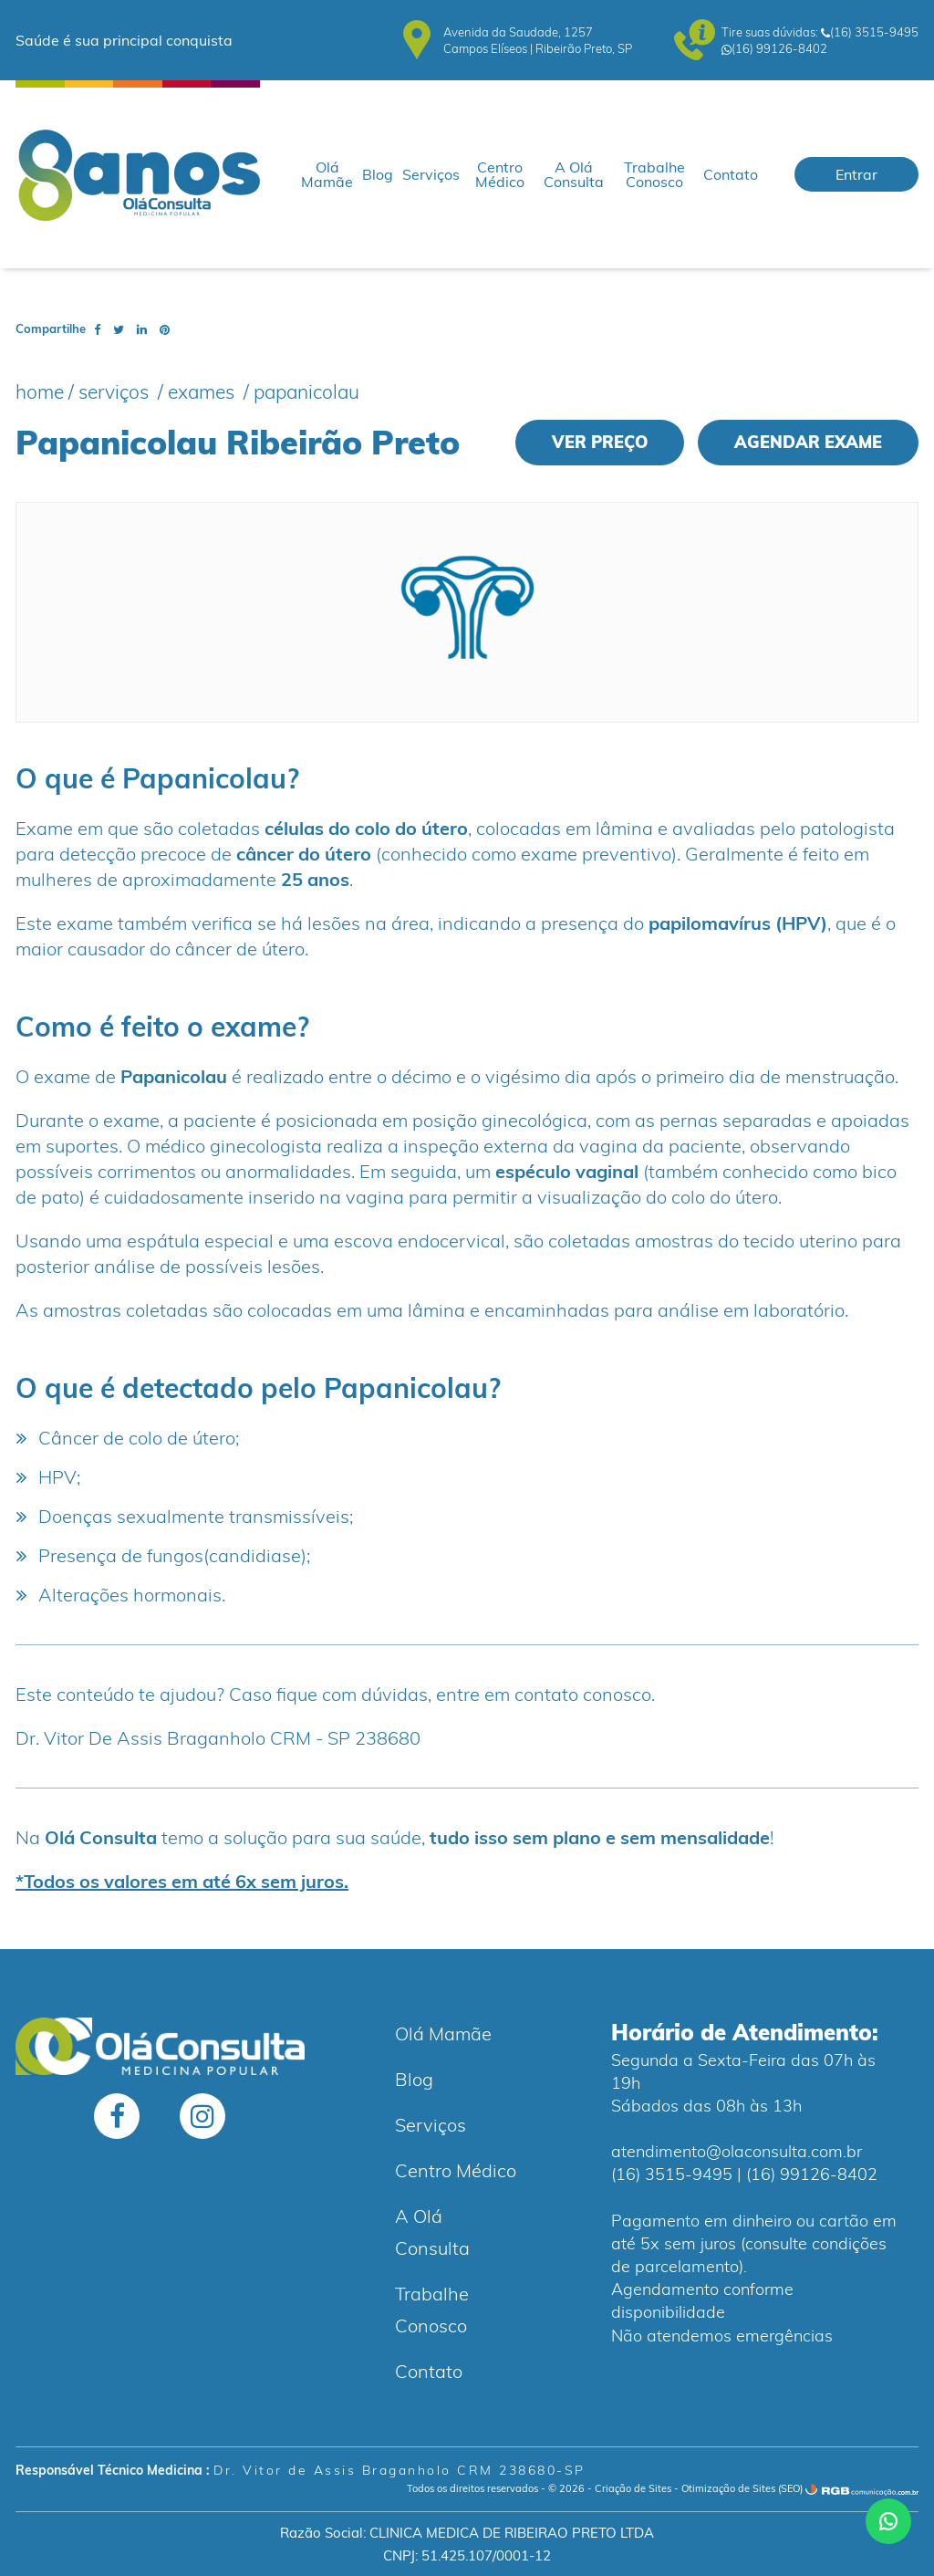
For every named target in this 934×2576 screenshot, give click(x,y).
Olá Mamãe (327, 174)
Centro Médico (499, 174)
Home (40, 391)
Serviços (431, 174)
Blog (377, 174)
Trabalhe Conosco (654, 174)
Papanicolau (306, 391)
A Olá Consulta (574, 174)
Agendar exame (808, 442)
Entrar (856, 174)
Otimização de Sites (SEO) (742, 2488)
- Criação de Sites (629, 2488)
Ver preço (600, 442)
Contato (730, 174)
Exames (203, 391)
